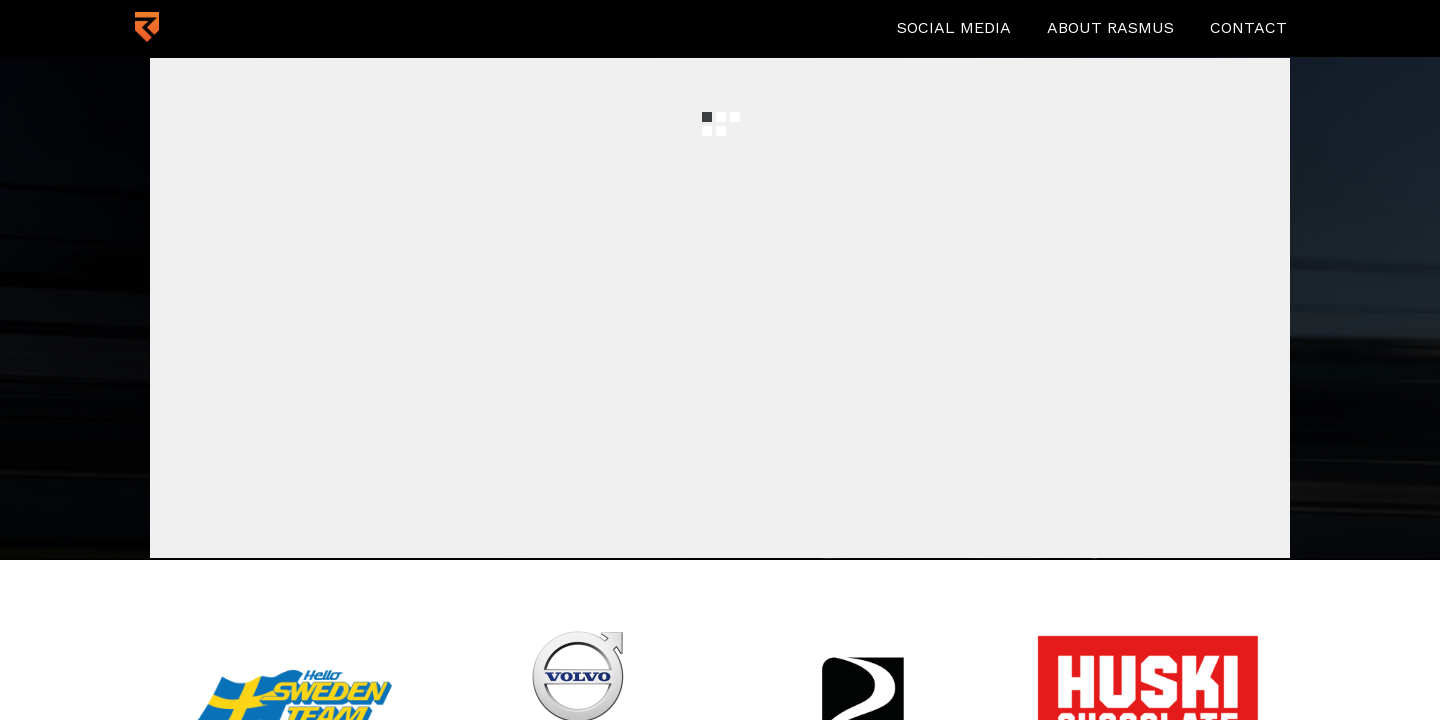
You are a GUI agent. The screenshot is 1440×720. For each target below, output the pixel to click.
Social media (954, 27)
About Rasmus (1110, 27)
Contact (1248, 27)
